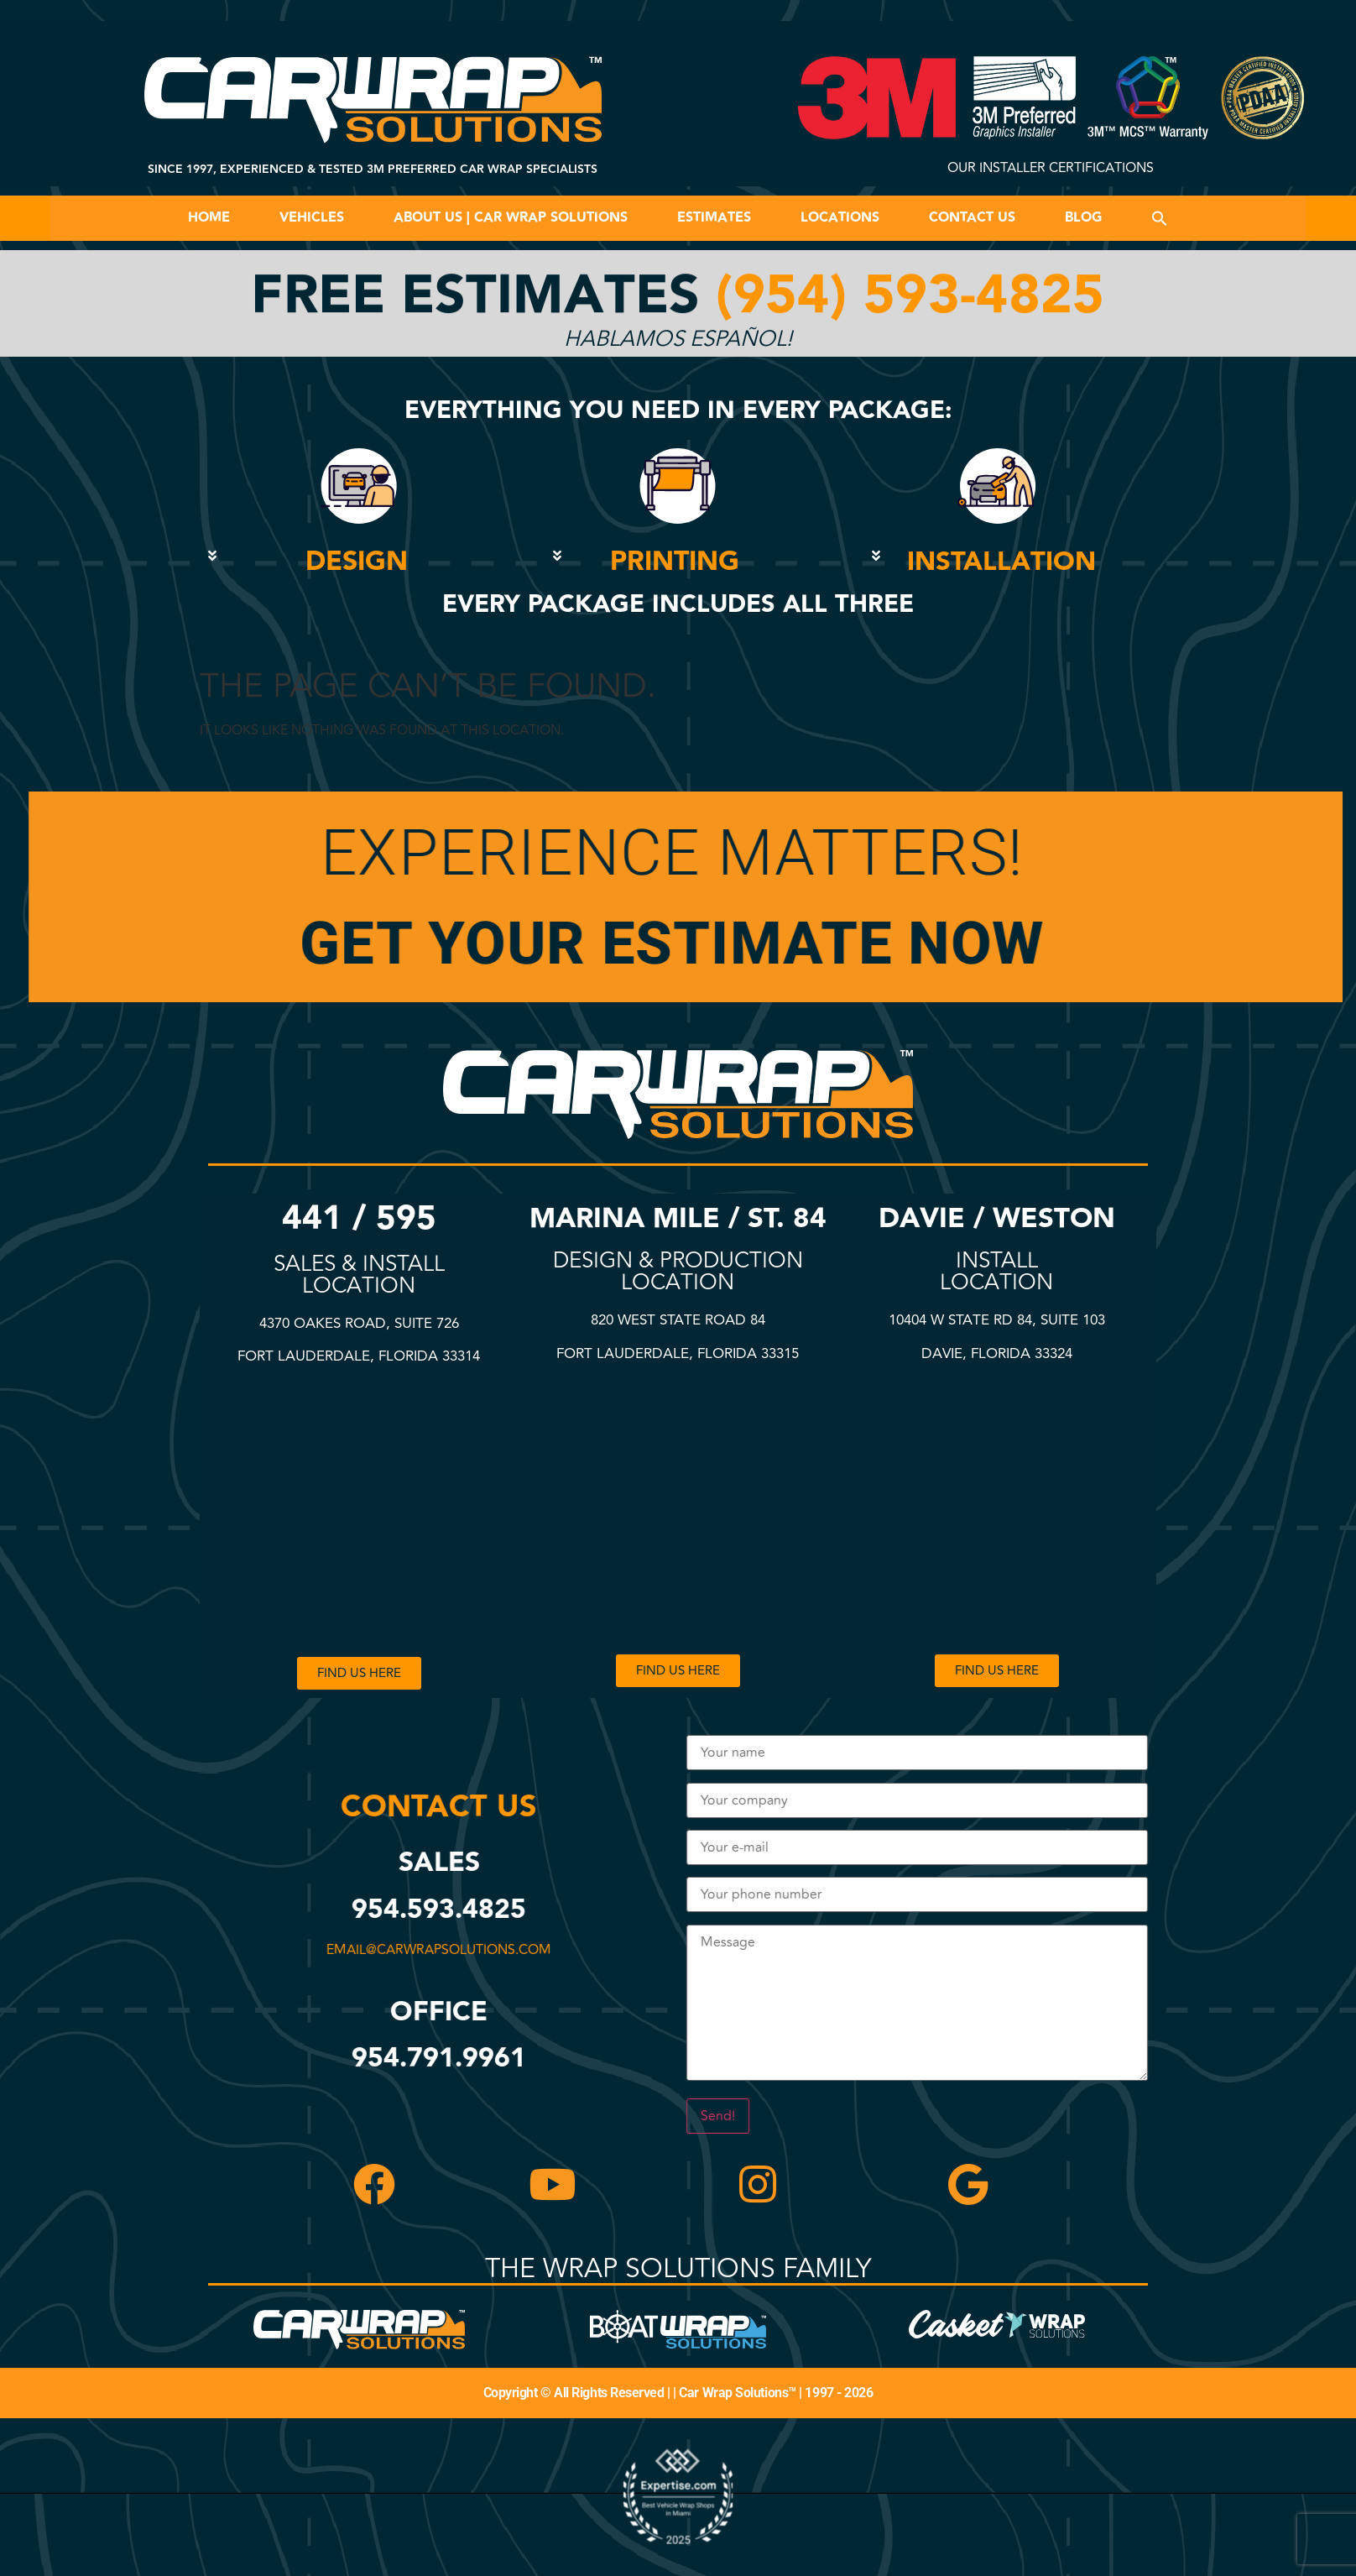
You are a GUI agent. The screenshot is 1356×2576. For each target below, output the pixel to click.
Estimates (714, 217)
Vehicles (311, 217)
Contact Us (972, 217)
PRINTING (674, 562)
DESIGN (356, 562)
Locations (840, 217)
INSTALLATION (1001, 562)
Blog (1083, 217)
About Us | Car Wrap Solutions (511, 217)
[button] (1159, 218)
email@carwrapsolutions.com (436, 1950)
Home (209, 217)
